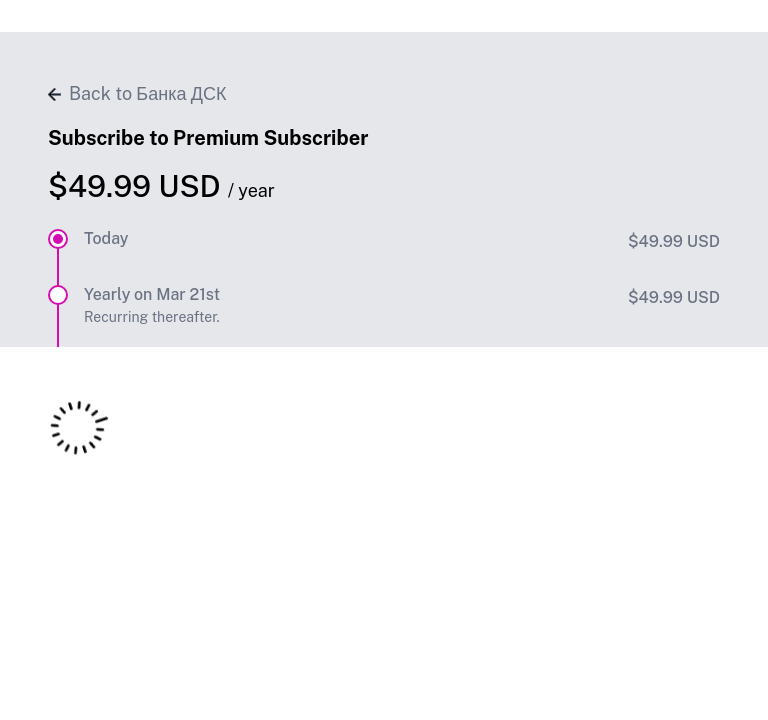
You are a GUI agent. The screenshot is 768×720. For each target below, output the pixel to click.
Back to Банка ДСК (137, 93)
